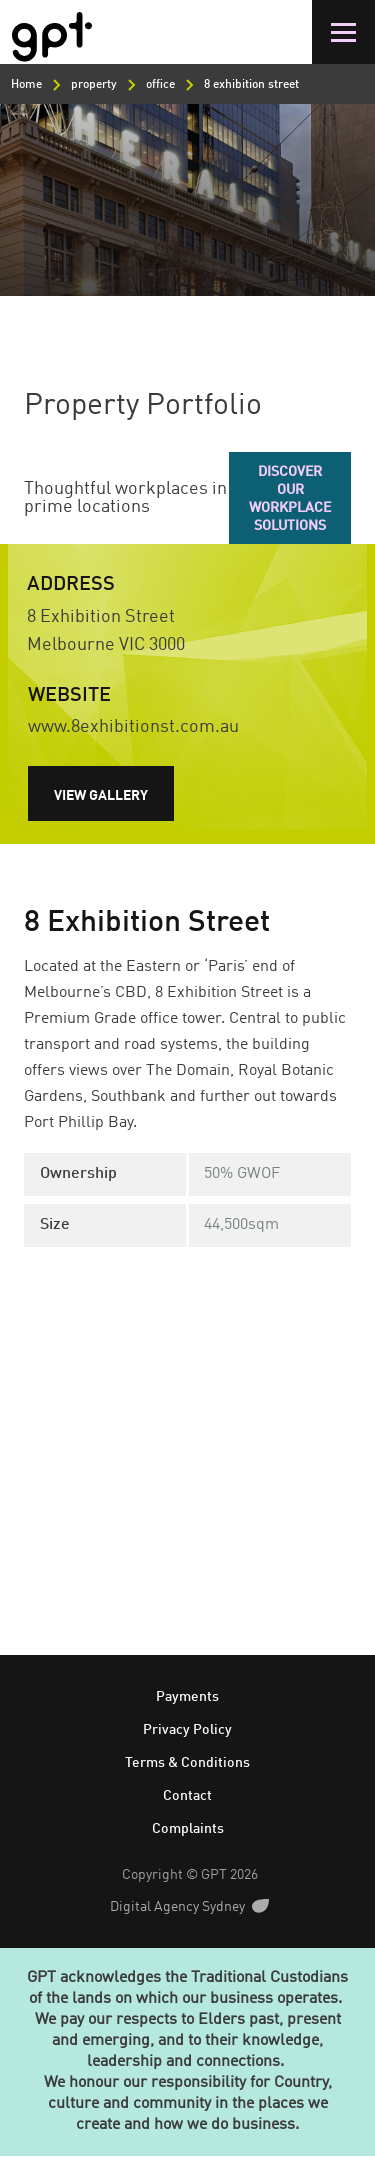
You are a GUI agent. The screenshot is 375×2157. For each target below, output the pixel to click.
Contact (187, 1796)
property (94, 85)
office (160, 85)
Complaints (188, 1829)
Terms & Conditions (187, 1763)
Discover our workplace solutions (290, 499)
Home (26, 85)
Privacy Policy (187, 1730)
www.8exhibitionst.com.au (133, 727)
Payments (187, 1697)
